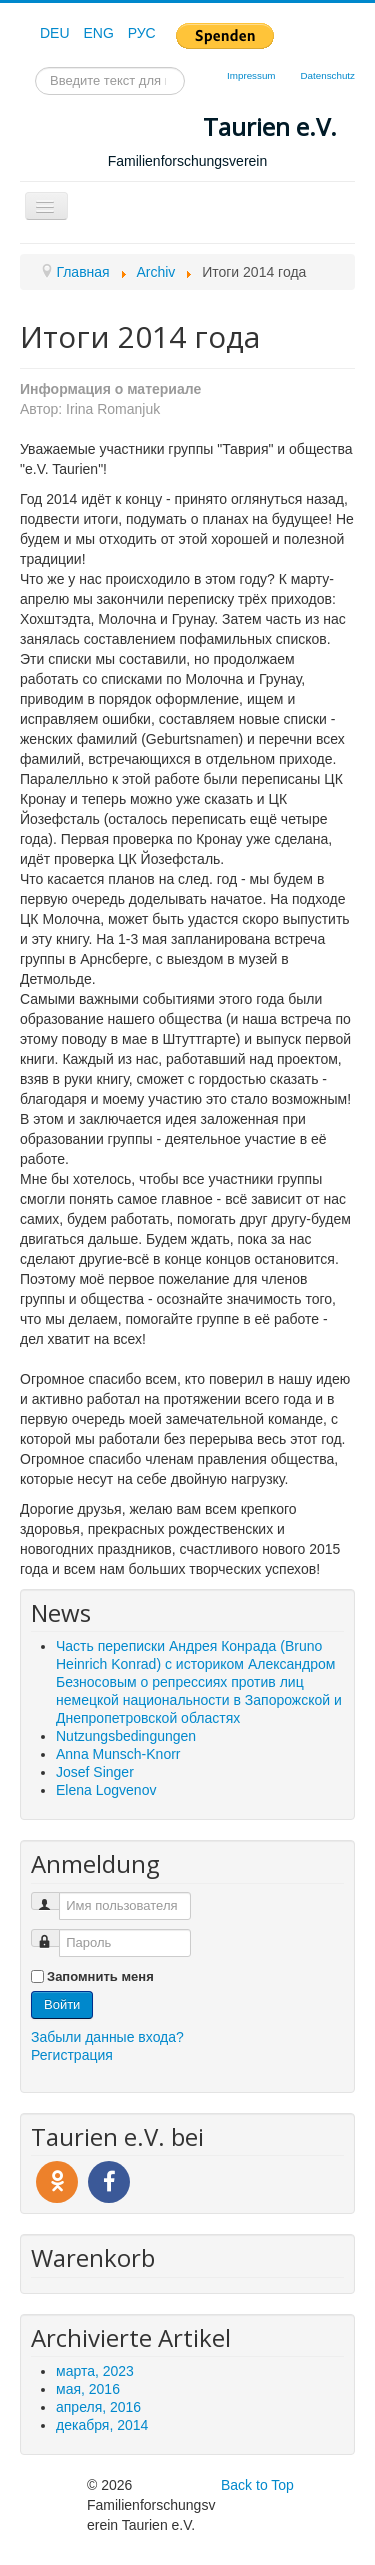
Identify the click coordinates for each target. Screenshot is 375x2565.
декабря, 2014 (102, 2425)
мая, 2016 (88, 2389)
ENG (100, 33)
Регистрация (72, 2055)
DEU (56, 33)
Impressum (251, 75)
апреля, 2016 (98, 2407)
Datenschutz (328, 75)
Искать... (35, 67)
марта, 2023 (95, 2371)
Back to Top (257, 2485)
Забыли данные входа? (107, 2037)
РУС (142, 33)
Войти (62, 2004)
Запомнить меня (100, 1976)
